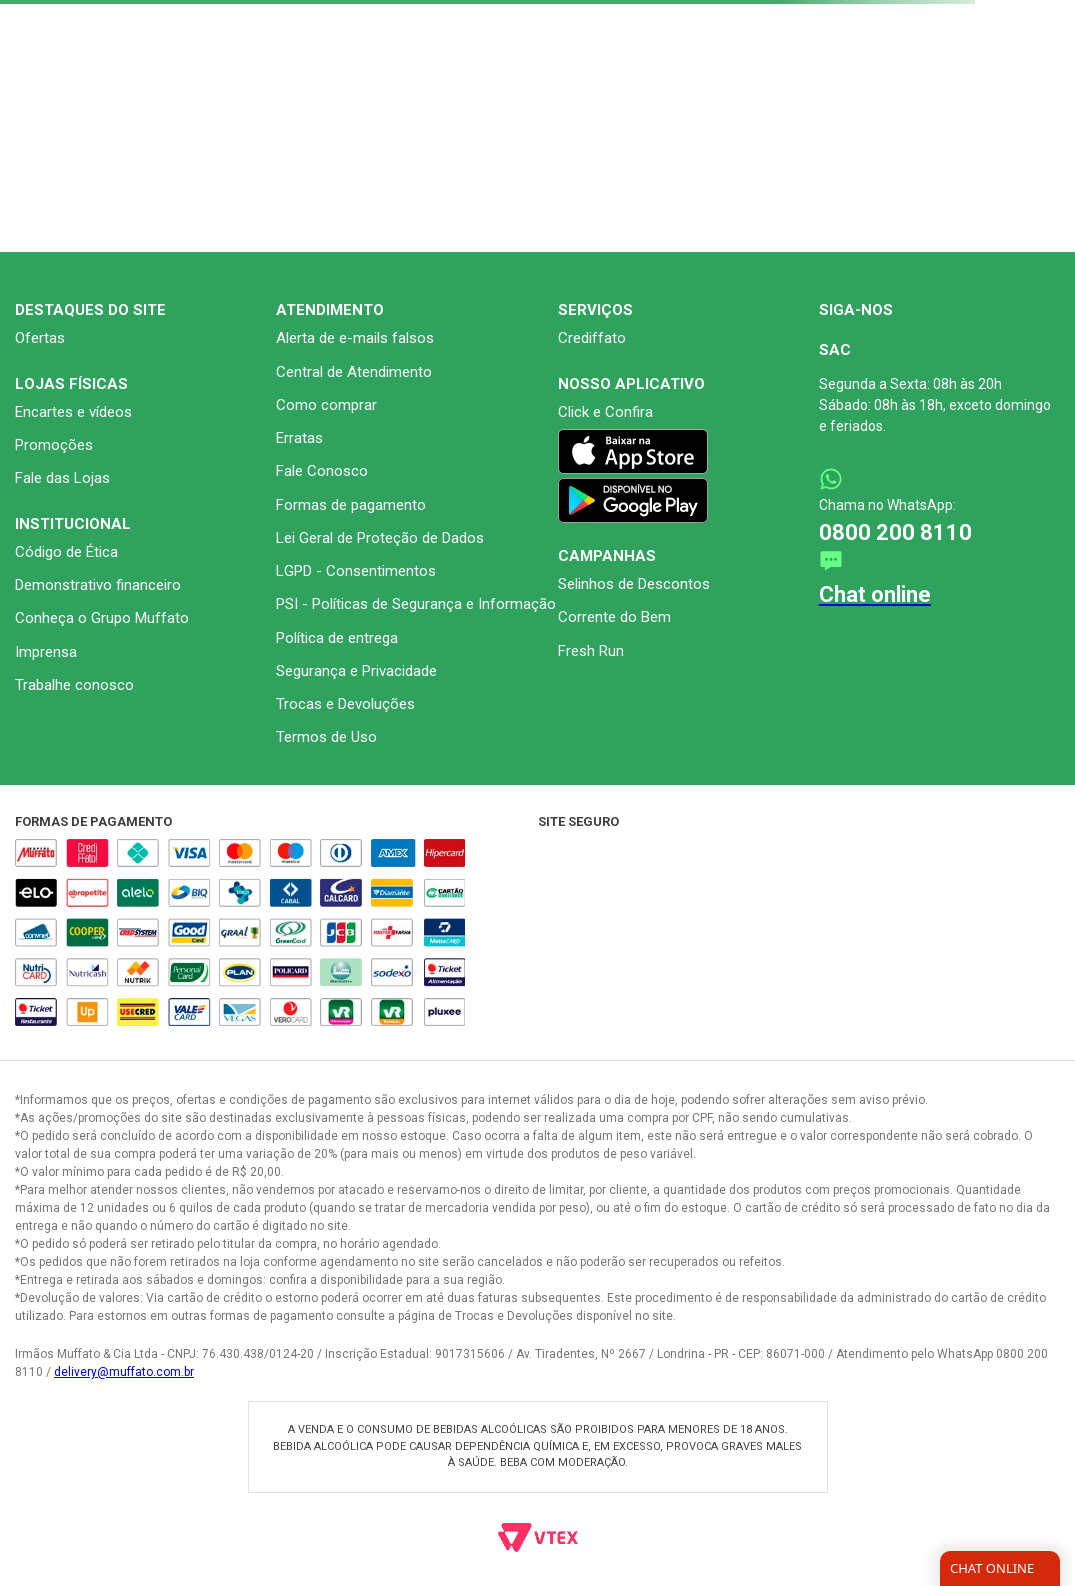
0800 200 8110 (895, 532)
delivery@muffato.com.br (124, 1372)
